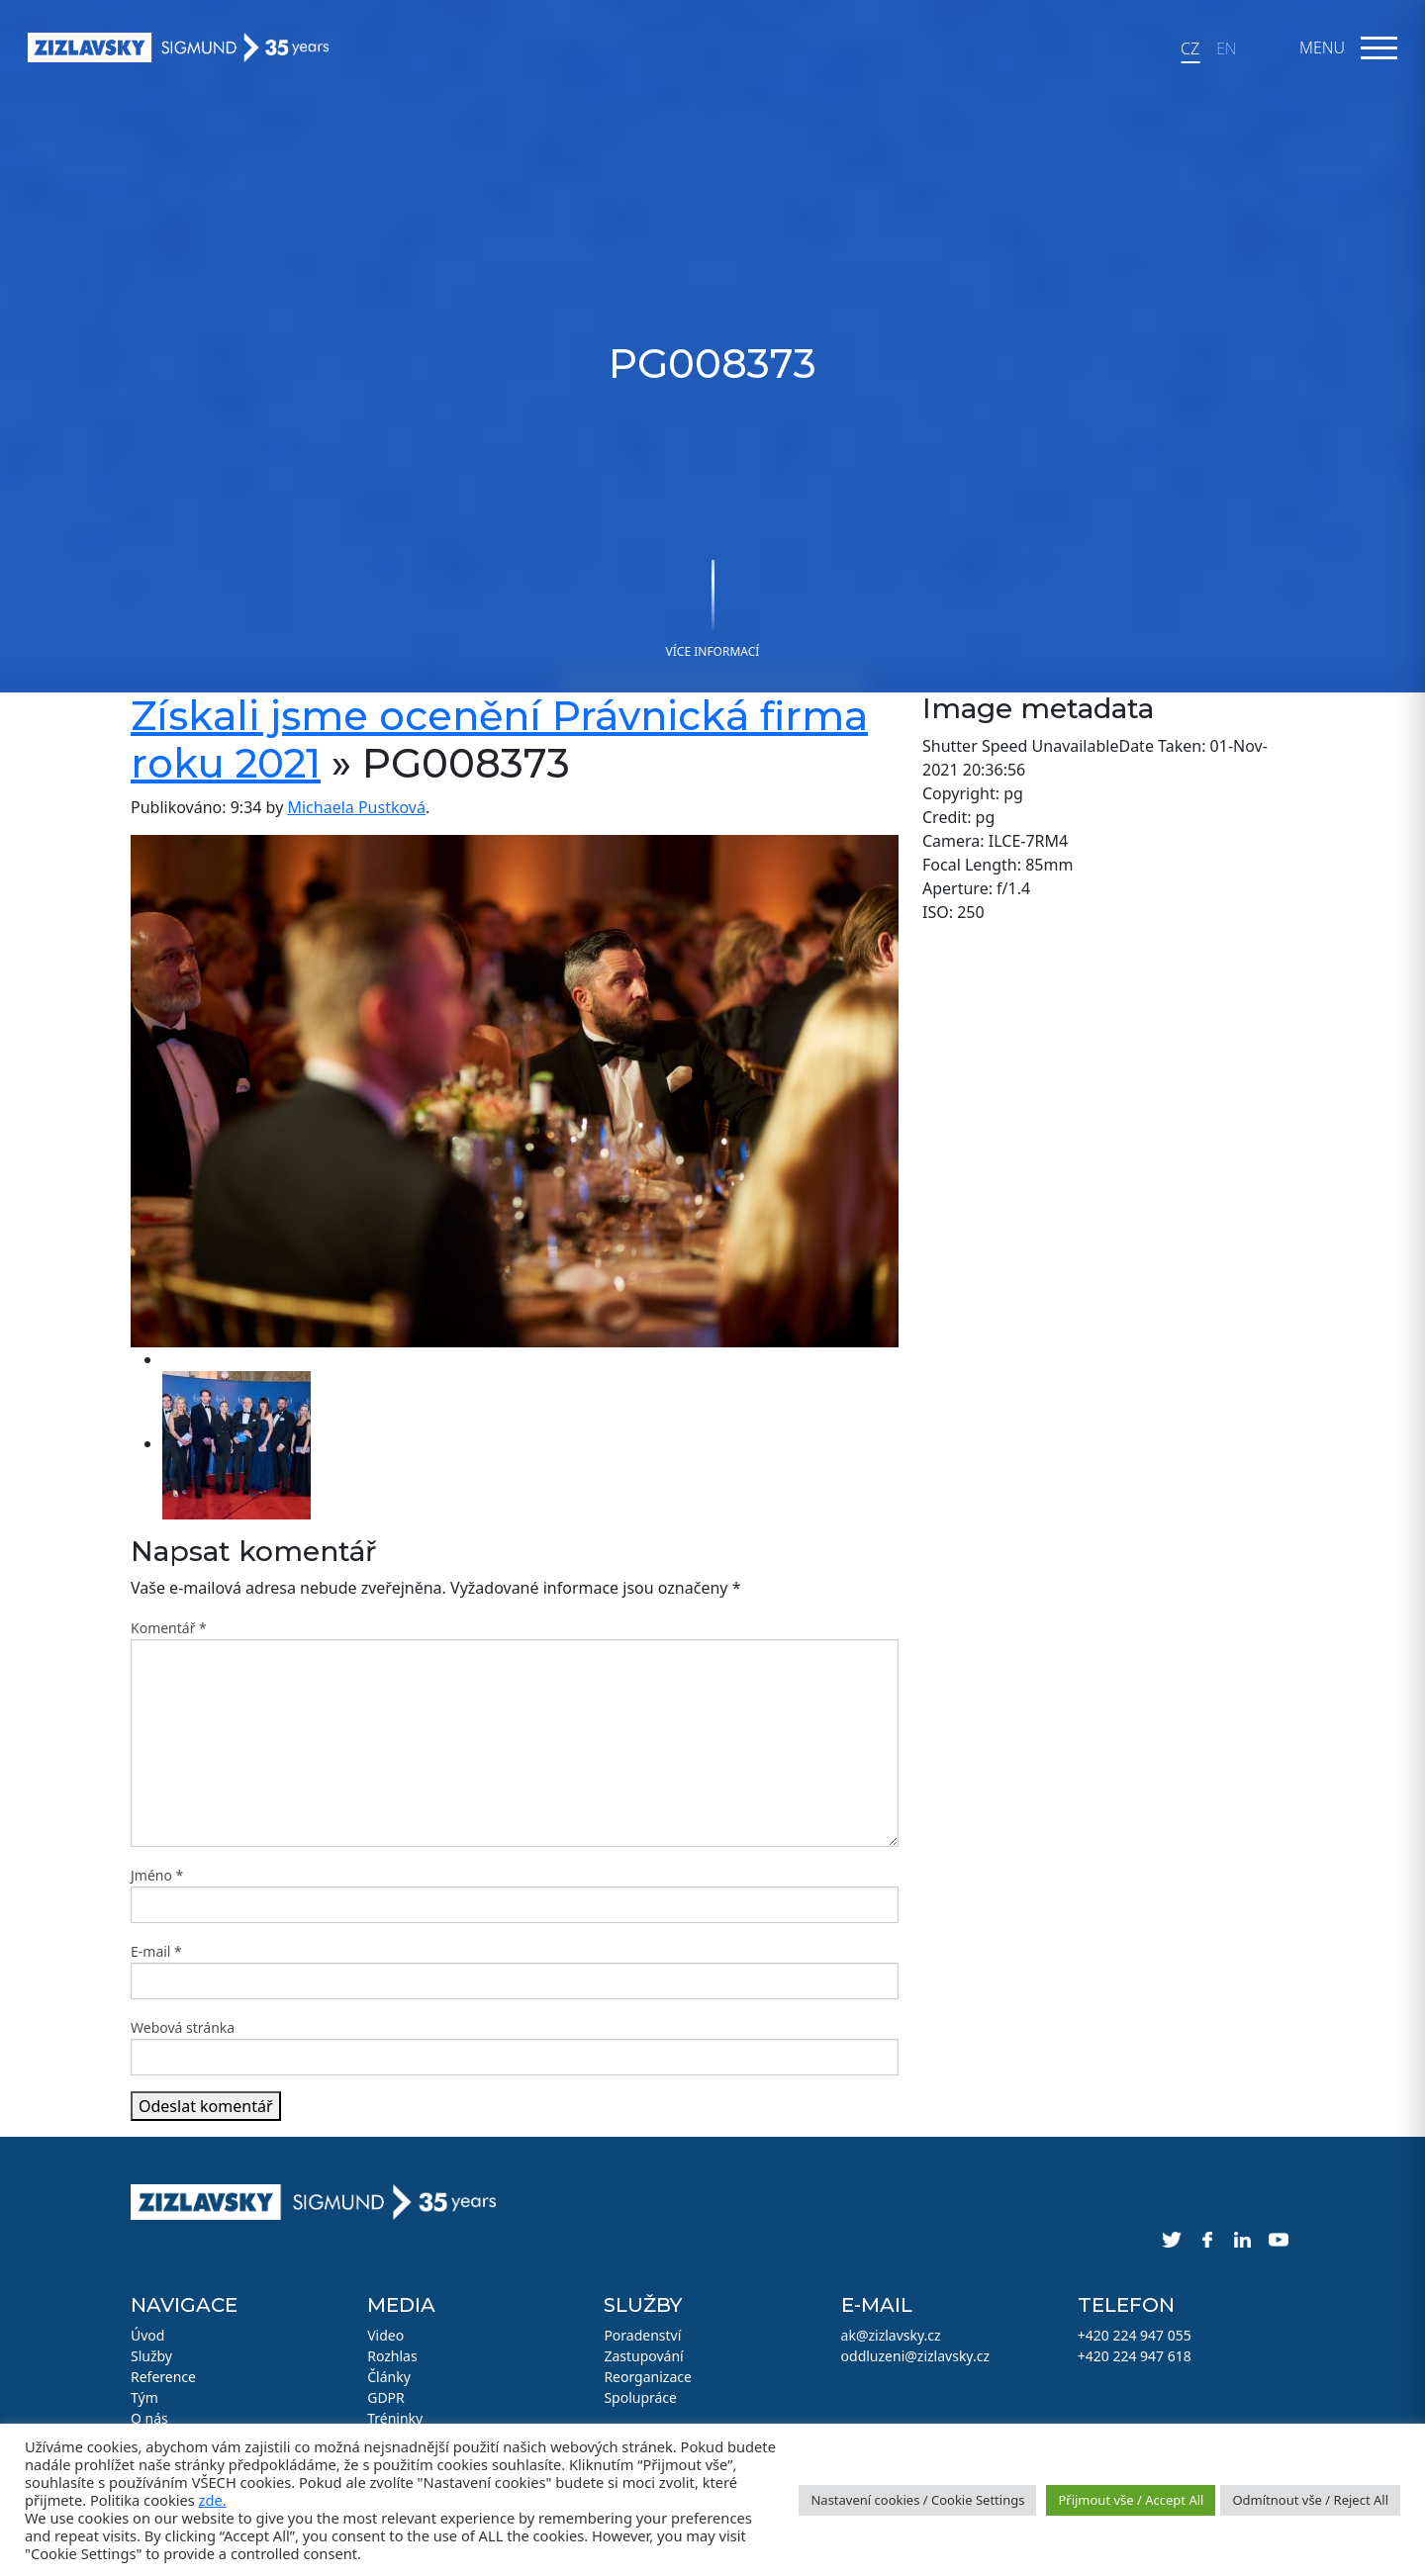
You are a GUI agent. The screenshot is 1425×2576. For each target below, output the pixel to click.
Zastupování (643, 2355)
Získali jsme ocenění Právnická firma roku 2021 (499, 739)
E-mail (156, 1951)
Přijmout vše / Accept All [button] (1130, 2500)
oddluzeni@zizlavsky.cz (915, 2355)
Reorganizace (648, 2376)
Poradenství (642, 2335)
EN (1226, 48)
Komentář (169, 1627)
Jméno (157, 1875)
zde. (213, 2500)
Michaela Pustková (356, 807)
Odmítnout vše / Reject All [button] (1310, 2500)
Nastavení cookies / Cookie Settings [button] (917, 2500)
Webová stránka (183, 2027)
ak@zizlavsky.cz (891, 2335)
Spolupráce (640, 2397)
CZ (1190, 48)
